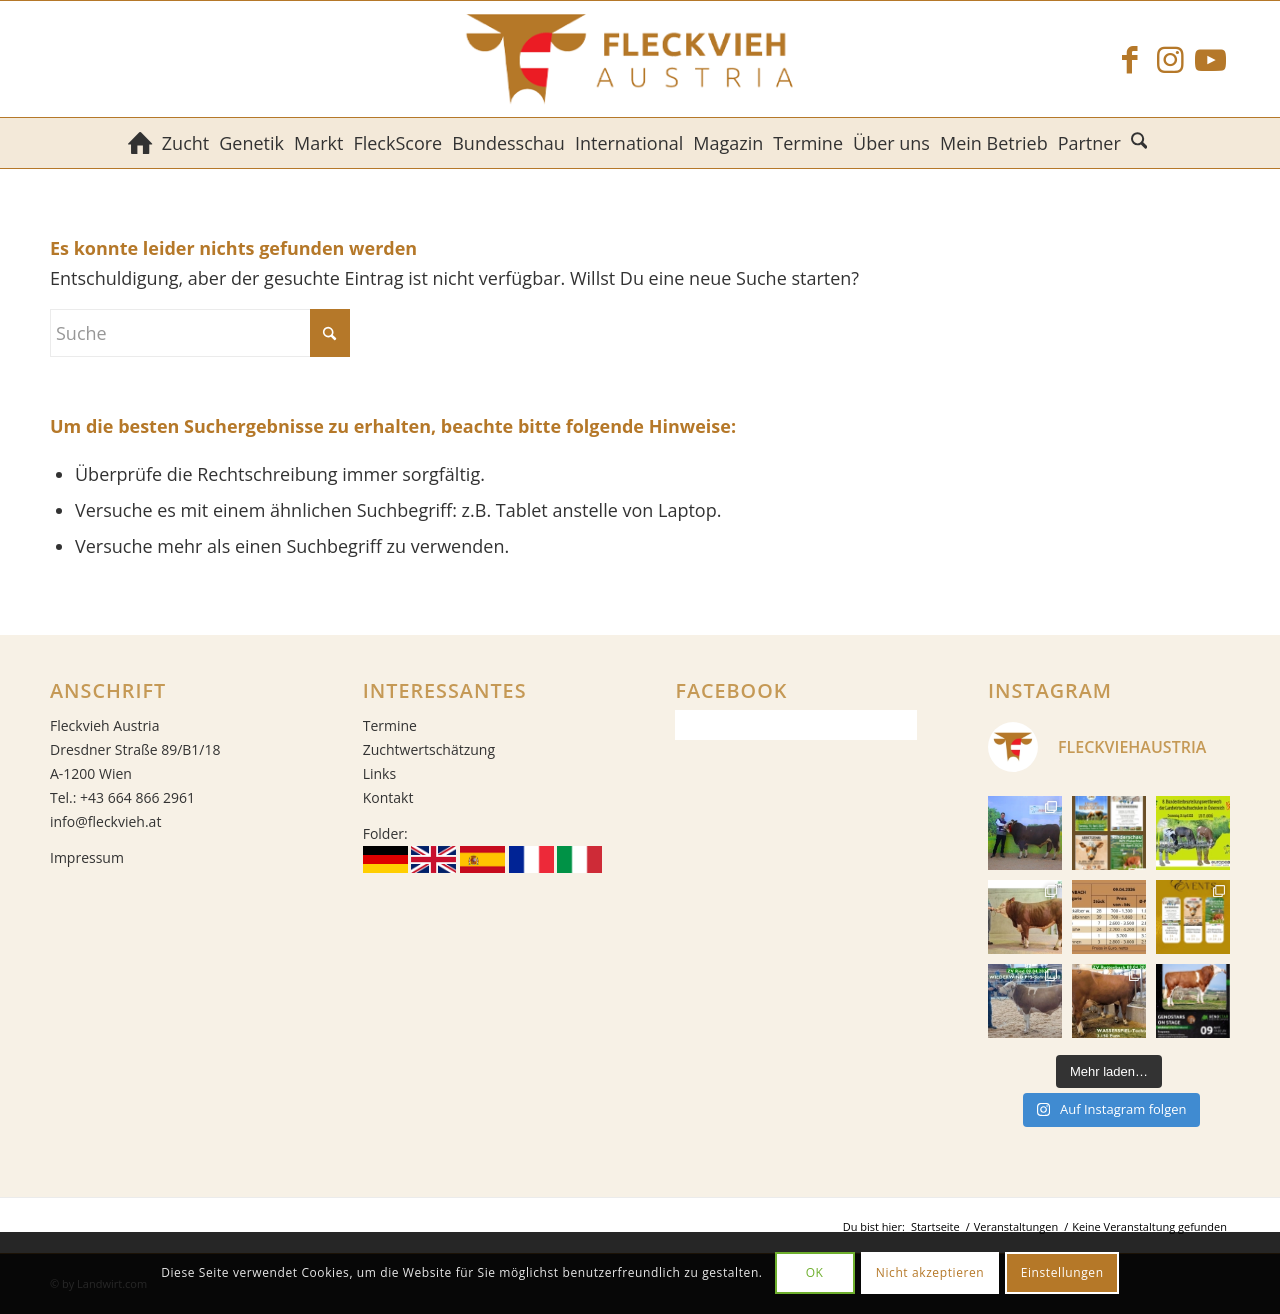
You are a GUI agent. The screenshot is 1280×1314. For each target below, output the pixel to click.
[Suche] (1141, 143)
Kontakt (388, 797)
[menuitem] (140, 143)
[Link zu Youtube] (1210, 59)
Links (379, 773)
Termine (390, 725)
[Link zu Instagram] (1170, 59)
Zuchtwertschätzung (429, 749)
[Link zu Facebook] (1130, 59)
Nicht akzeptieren (930, 1272)
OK (815, 1272)
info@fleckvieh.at (105, 821)
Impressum (87, 857)
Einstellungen (1062, 1272)
